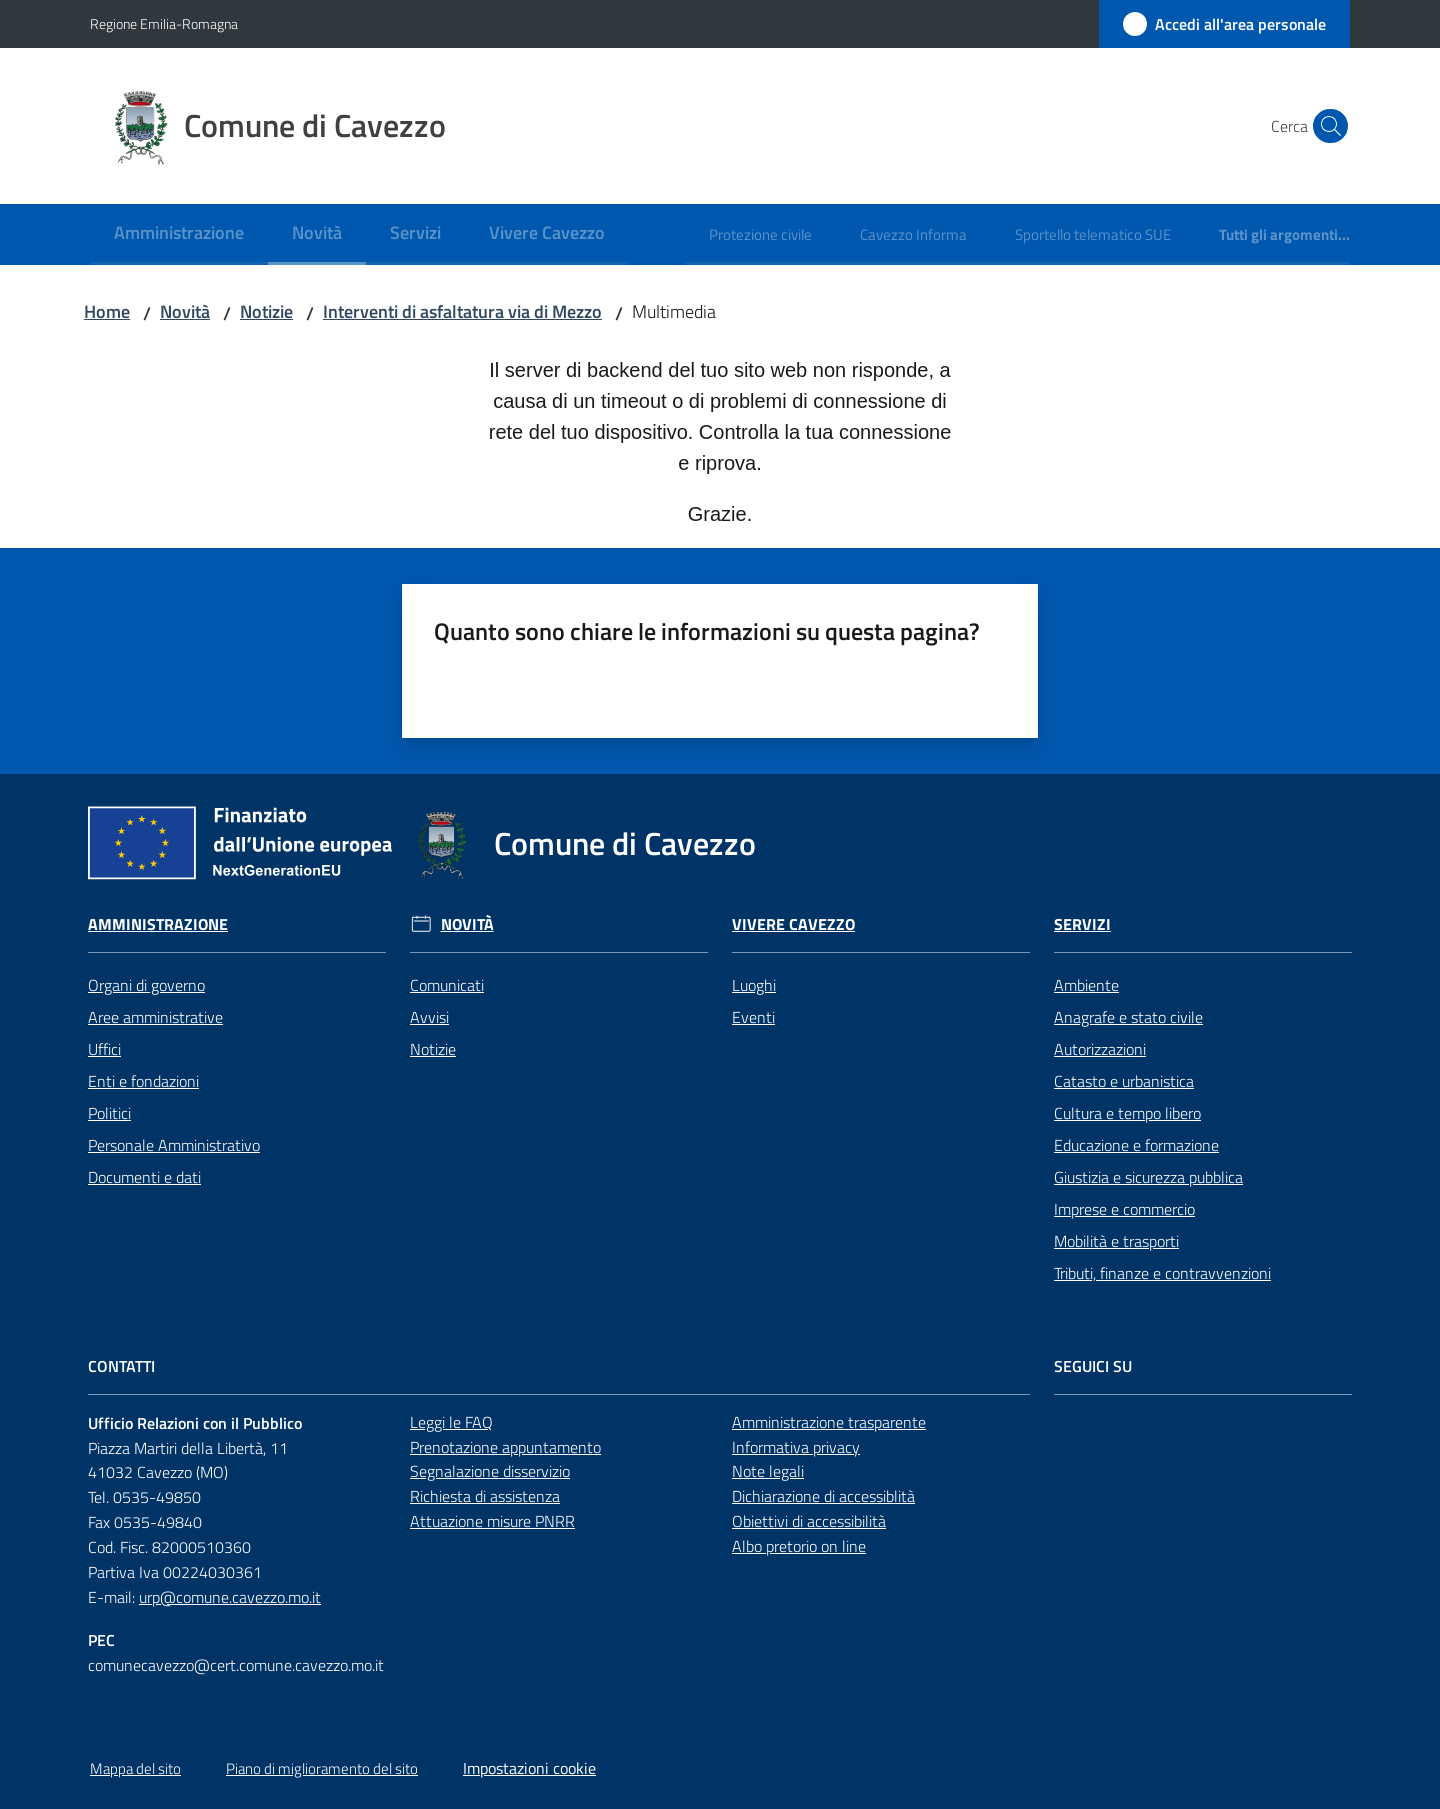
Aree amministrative (155, 1017)
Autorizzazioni (1100, 1049)
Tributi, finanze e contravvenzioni (1162, 1273)
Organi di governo (146, 985)
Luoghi (754, 985)
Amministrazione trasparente (829, 1422)
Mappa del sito (135, 1768)
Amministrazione (158, 924)
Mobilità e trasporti (1116, 1241)
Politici (109, 1113)
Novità (185, 311)
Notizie (266, 311)
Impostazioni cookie (529, 1768)
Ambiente (1086, 985)
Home (107, 311)
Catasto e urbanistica (1124, 1081)
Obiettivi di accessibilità (809, 1521)
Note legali (768, 1471)
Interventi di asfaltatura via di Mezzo (462, 311)
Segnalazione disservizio (490, 1471)
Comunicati (447, 985)
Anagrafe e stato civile (1128, 1017)
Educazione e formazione (1136, 1145)
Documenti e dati (144, 1177)
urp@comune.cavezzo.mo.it (230, 1597)
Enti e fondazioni (143, 1081)
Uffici (104, 1049)
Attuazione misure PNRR (492, 1521)
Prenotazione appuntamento (505, 1447)
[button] (1326, 126)
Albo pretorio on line (799, 1546)
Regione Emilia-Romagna (164, 23)
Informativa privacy (796, 1447)
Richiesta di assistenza (485, 1496)
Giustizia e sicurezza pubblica (1148, 1177)
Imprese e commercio (1124, 1209)
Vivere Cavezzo (793, 924)
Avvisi (429, 1017)
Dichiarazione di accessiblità (823, 1496)
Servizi (1082, 924)
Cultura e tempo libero (1127, 1113)
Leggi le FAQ (451, 1422)
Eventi (753, 1017)
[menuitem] (179, 234)
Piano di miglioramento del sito (322, 1768)
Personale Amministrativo (174, 1145)
